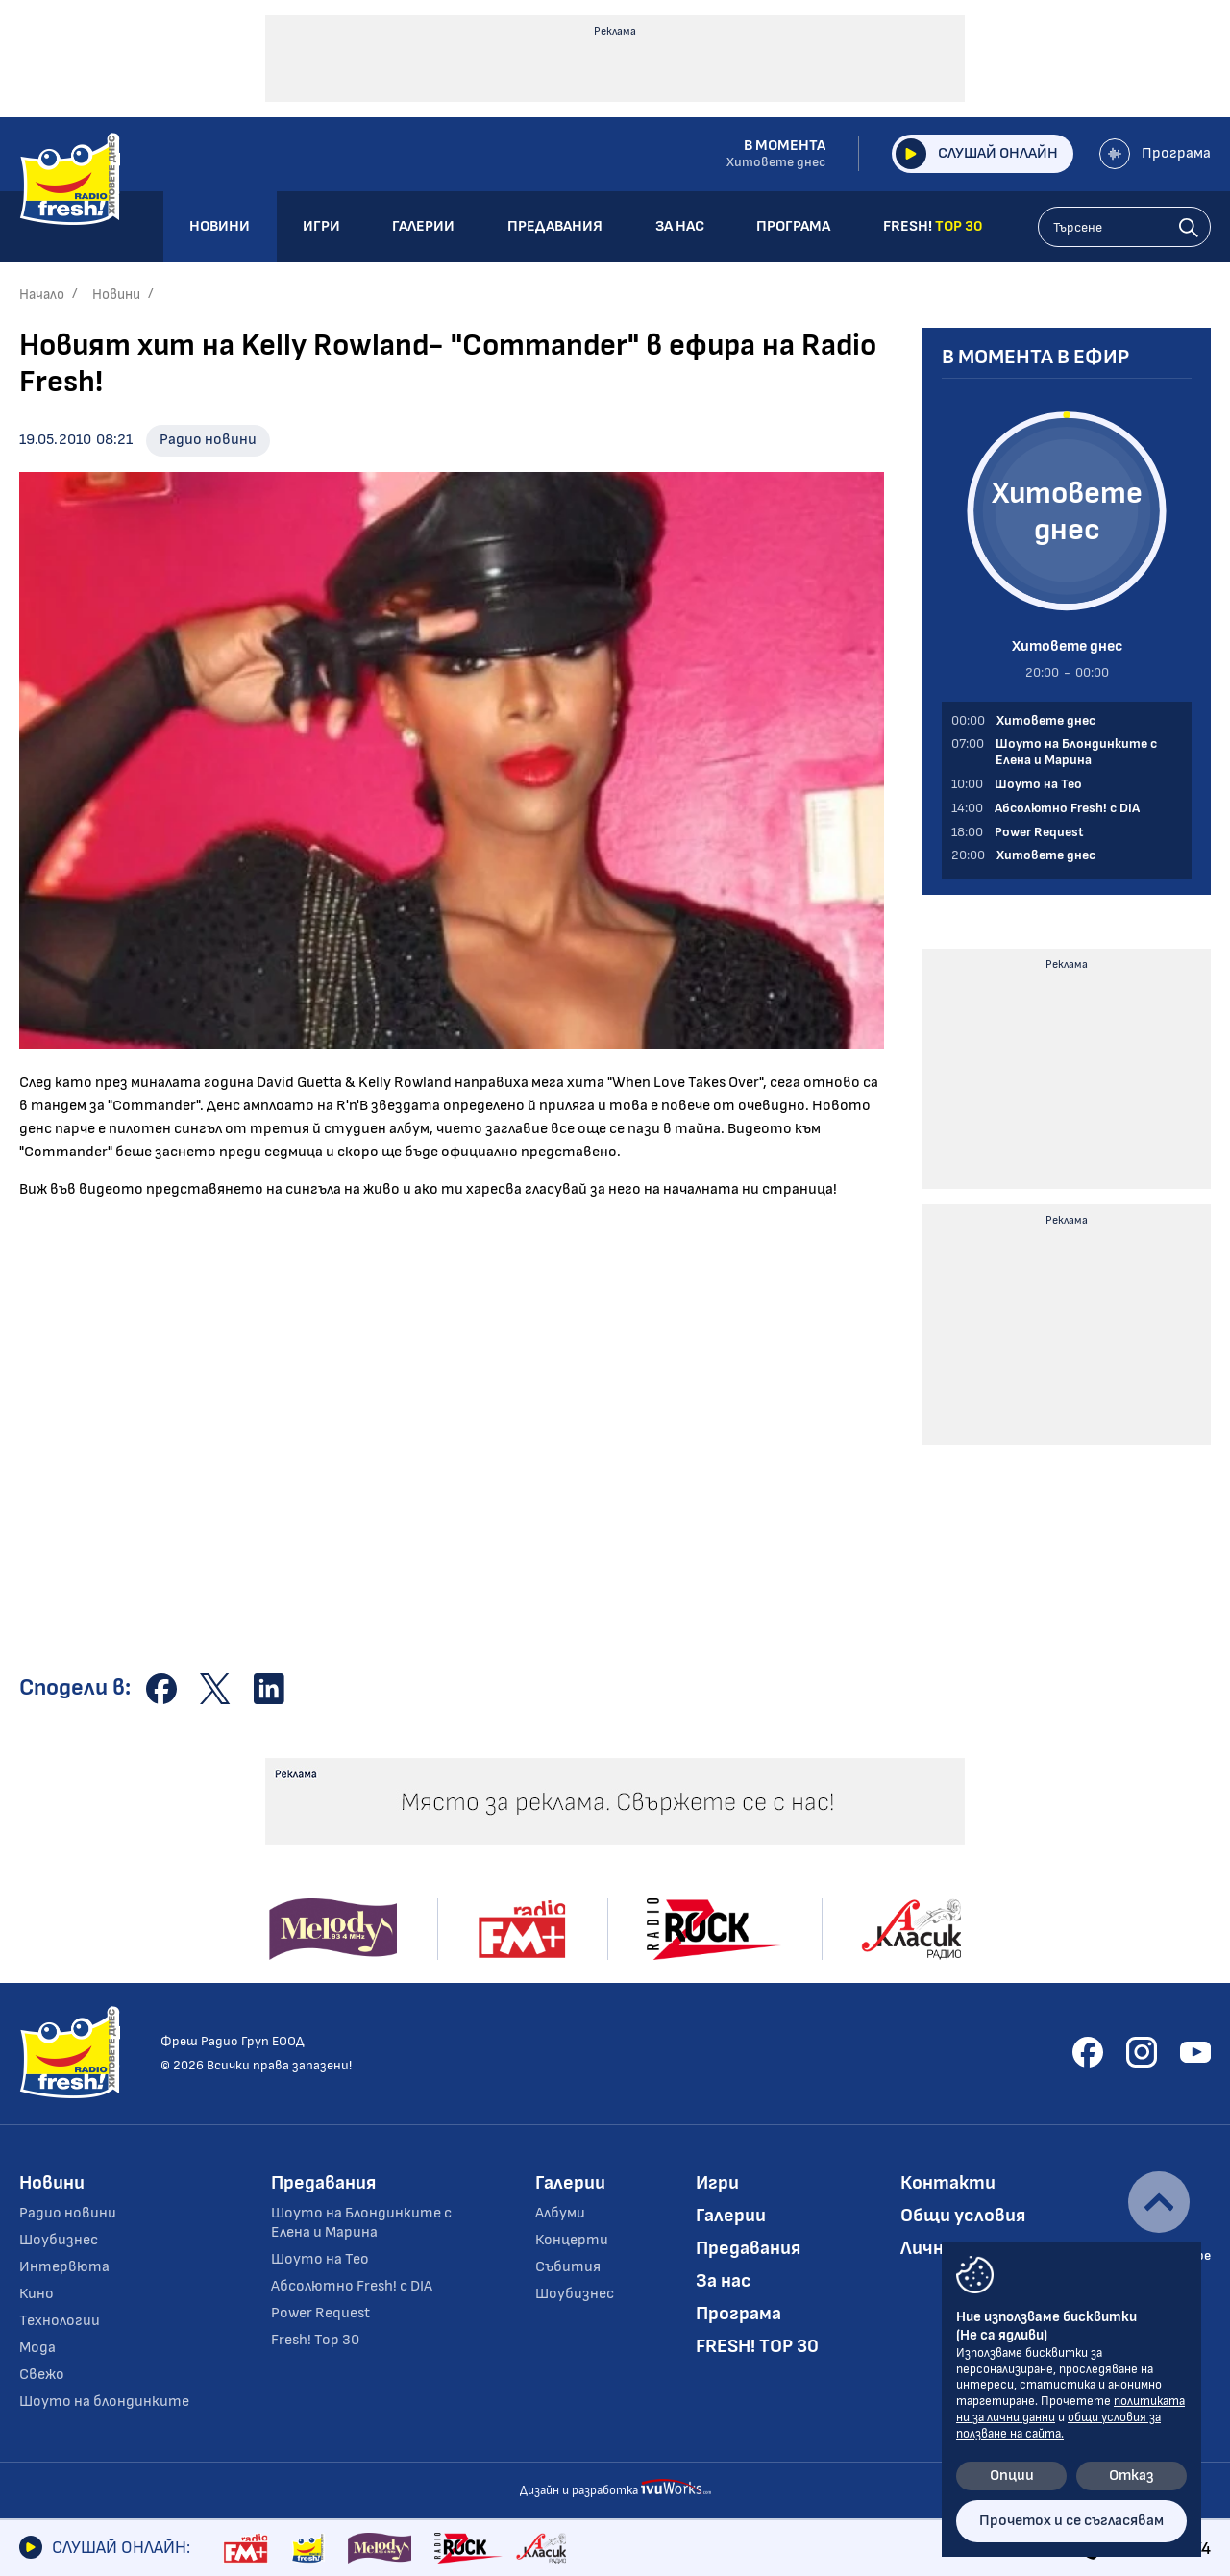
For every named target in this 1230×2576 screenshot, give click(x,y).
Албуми (560, 2213)
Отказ (1131, 2475)
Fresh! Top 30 (315, 2340)
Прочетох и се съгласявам (1071, 2521)
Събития (568, 2267)
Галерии (570, 2182)
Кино (36, 2294)
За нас (723, 2280)
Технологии (59, 2321)
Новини (116, 294)
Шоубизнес (58, 2240)
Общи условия (962, 2215)
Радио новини (208, 440)
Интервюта (64, 2267)
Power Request (320, 2313)
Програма (1155, 153)
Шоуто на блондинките (104, 2401)
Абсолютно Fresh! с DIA (351, 2286)
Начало (41, 294)
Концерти (571, 2240)
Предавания (323, 2182)
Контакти (948, 2182)
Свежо (41, 2374)
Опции (1012, 2475)
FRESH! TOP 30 (757, 2346)
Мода (37, 2348)
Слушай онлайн (977, 153)
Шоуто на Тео (320, 2259)
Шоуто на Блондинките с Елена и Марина (361, 2223)
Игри (717, 2182)
